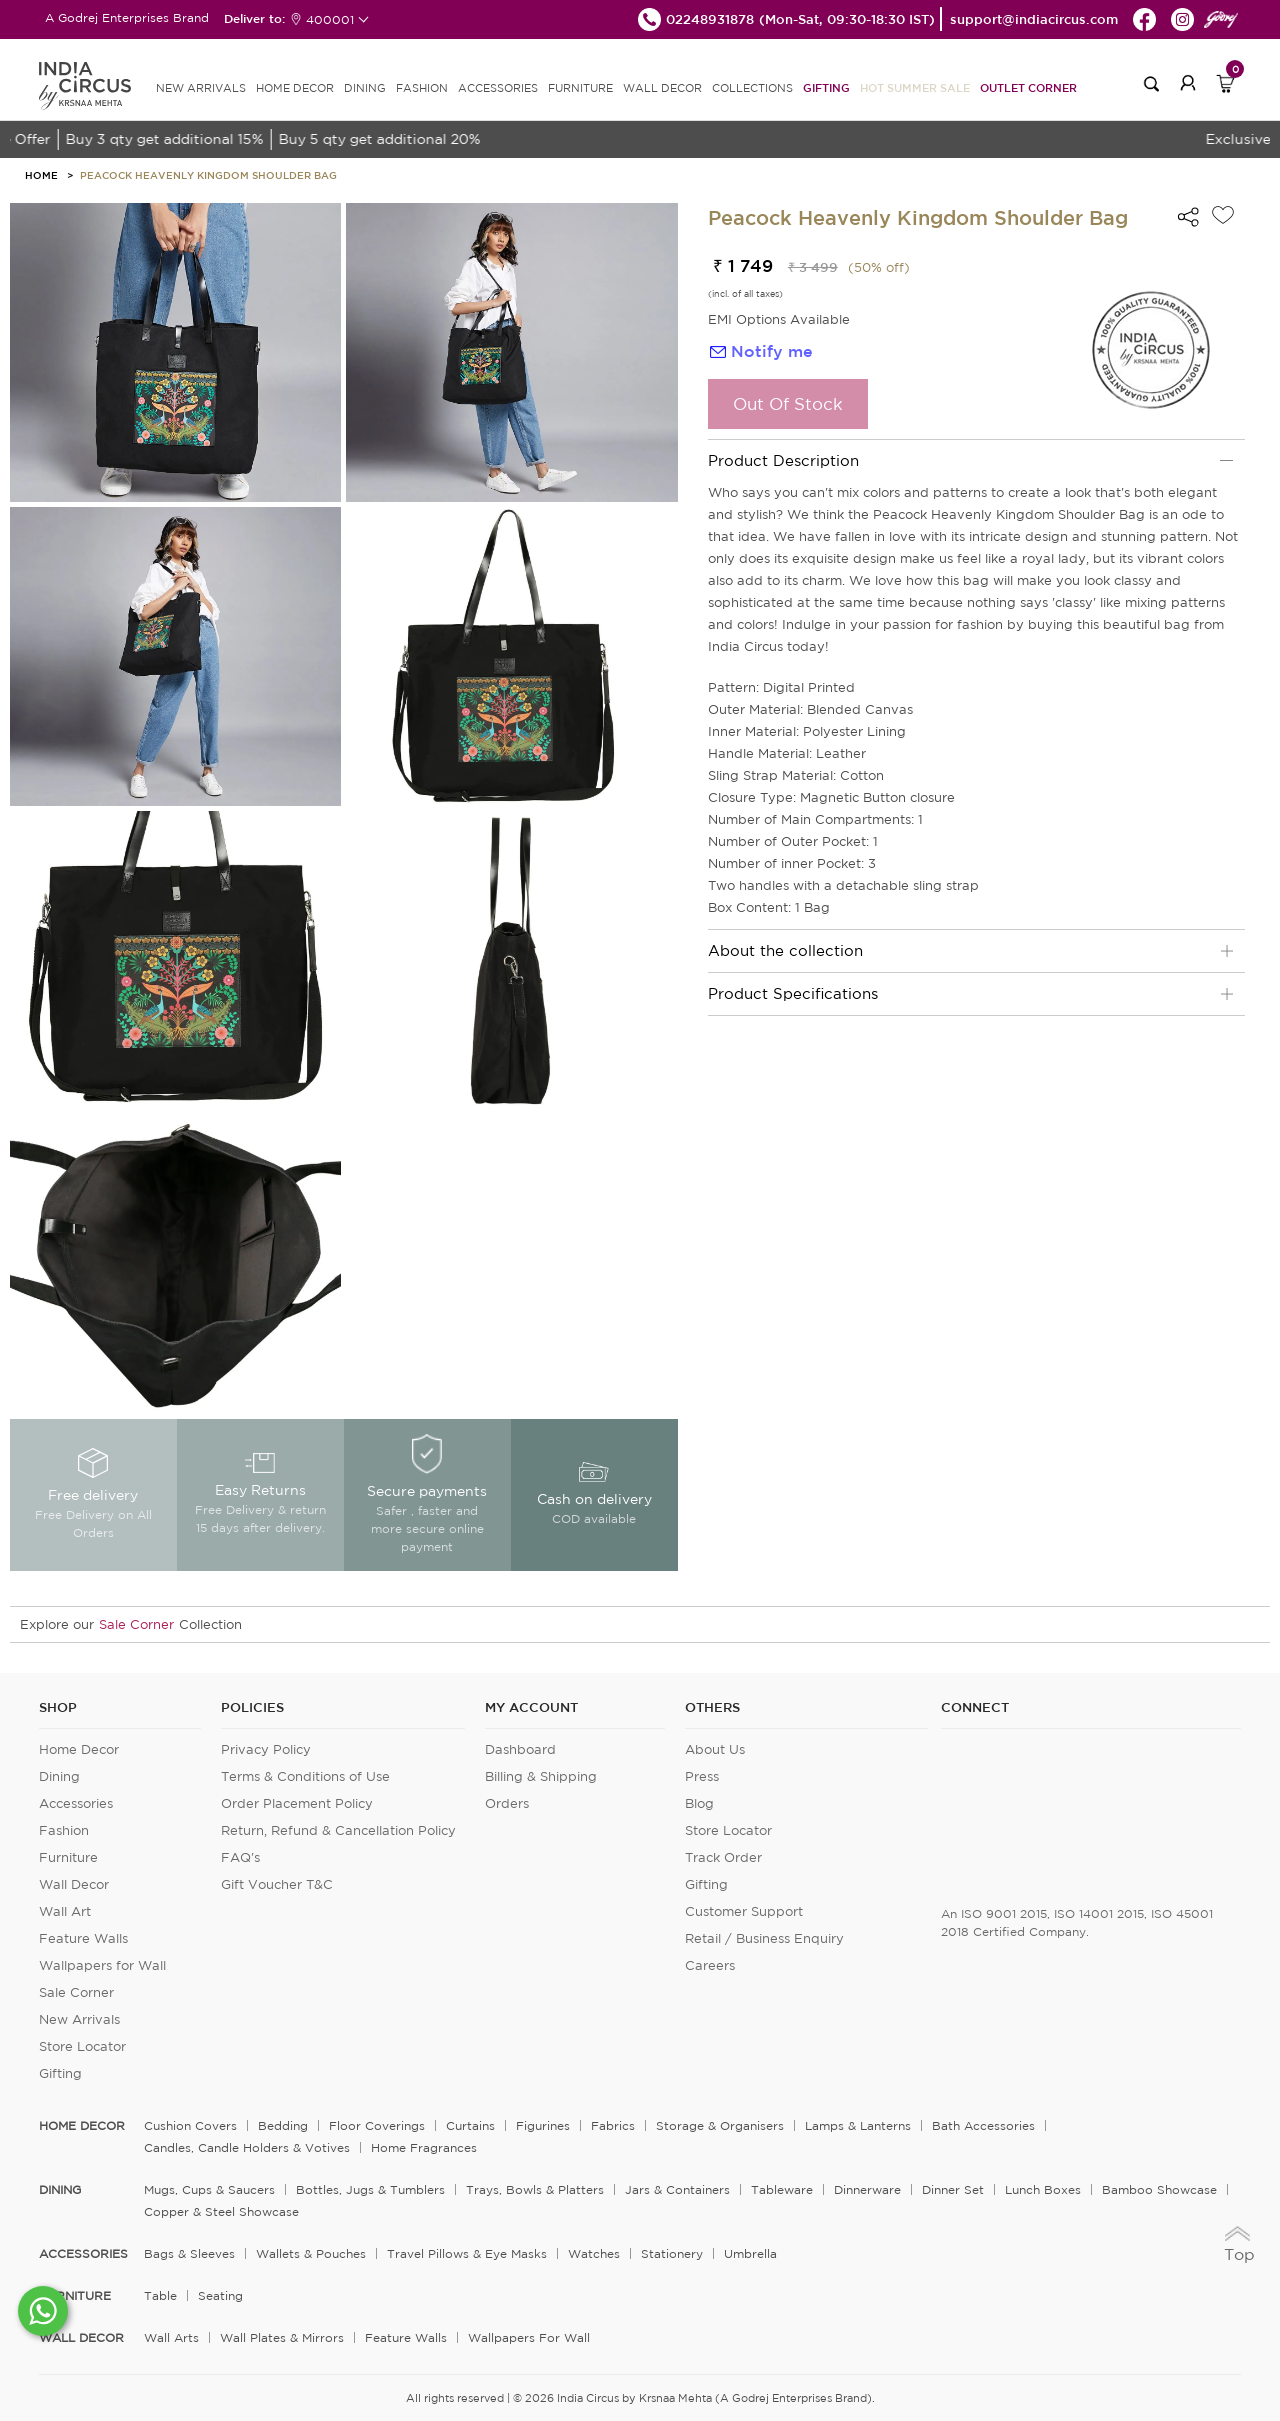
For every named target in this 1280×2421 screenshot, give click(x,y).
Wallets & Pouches (311, 2253)
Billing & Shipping (541, 1776)
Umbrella (750, 2253)
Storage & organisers (720, 2125)
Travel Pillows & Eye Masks (467, 2253)
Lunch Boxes (1043, 2189)
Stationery (672, 2253)
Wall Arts (171, 2337)
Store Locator (82, 2046)
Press (702, 1776)
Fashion (64, 1830)
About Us (715, 1749)
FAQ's (240, 1857)
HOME (41, 175)
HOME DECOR (295, 88)
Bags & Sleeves (189, 2253)
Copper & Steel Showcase (221, 2211)
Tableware (782, 2189)
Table (160, 2295)
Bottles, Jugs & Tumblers (370, 2189)
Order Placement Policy (297, 1803)
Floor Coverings (377, 2125)
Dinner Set (953, 2189)
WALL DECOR (662, 88)
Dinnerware (867, 2189)
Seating (220, 2295)
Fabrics (613, 2125)
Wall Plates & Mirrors (282, 2337)
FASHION (422, 88)
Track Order (723, 1857)
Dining (59, 1776)
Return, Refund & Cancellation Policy (338, 1830)
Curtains (470, 2125)
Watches (594, 2253)
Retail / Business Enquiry (764, 1938)
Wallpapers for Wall (102, 1965)
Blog (699, 1803)
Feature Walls (83, 1938)
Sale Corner (136, 1624)
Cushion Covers (190, 2125)
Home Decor (79, 1749)
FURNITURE (580, 88)
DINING (365, 88)
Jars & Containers (677, 2189)
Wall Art (65, 1911)
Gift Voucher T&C (277, 1884)
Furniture (68, 1857)
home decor (82, 2126)
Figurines (543, 2125)
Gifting (826, 87)
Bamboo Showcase (1159, 2189)
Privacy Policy (266, 1749)
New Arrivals (79, 2019)
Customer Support (744, 1911)
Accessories (76, 1803)
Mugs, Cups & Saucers (209, 2189)
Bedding (283, 2125)
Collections (752, 88)
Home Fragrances (424, 2147)
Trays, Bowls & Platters (535, 2189)
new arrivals (201, 88)
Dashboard (520, 1749)
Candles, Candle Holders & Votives (247, 2147)
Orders (507, 1803)
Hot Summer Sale (915, 87)
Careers (710, 1965)
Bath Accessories (983, 2125)
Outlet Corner (1028, 87)
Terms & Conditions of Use (305, 1776)
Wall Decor (74, 1884)
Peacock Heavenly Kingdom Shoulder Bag (208, 175)
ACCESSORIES (498, 88)
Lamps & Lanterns (858, 2125)
